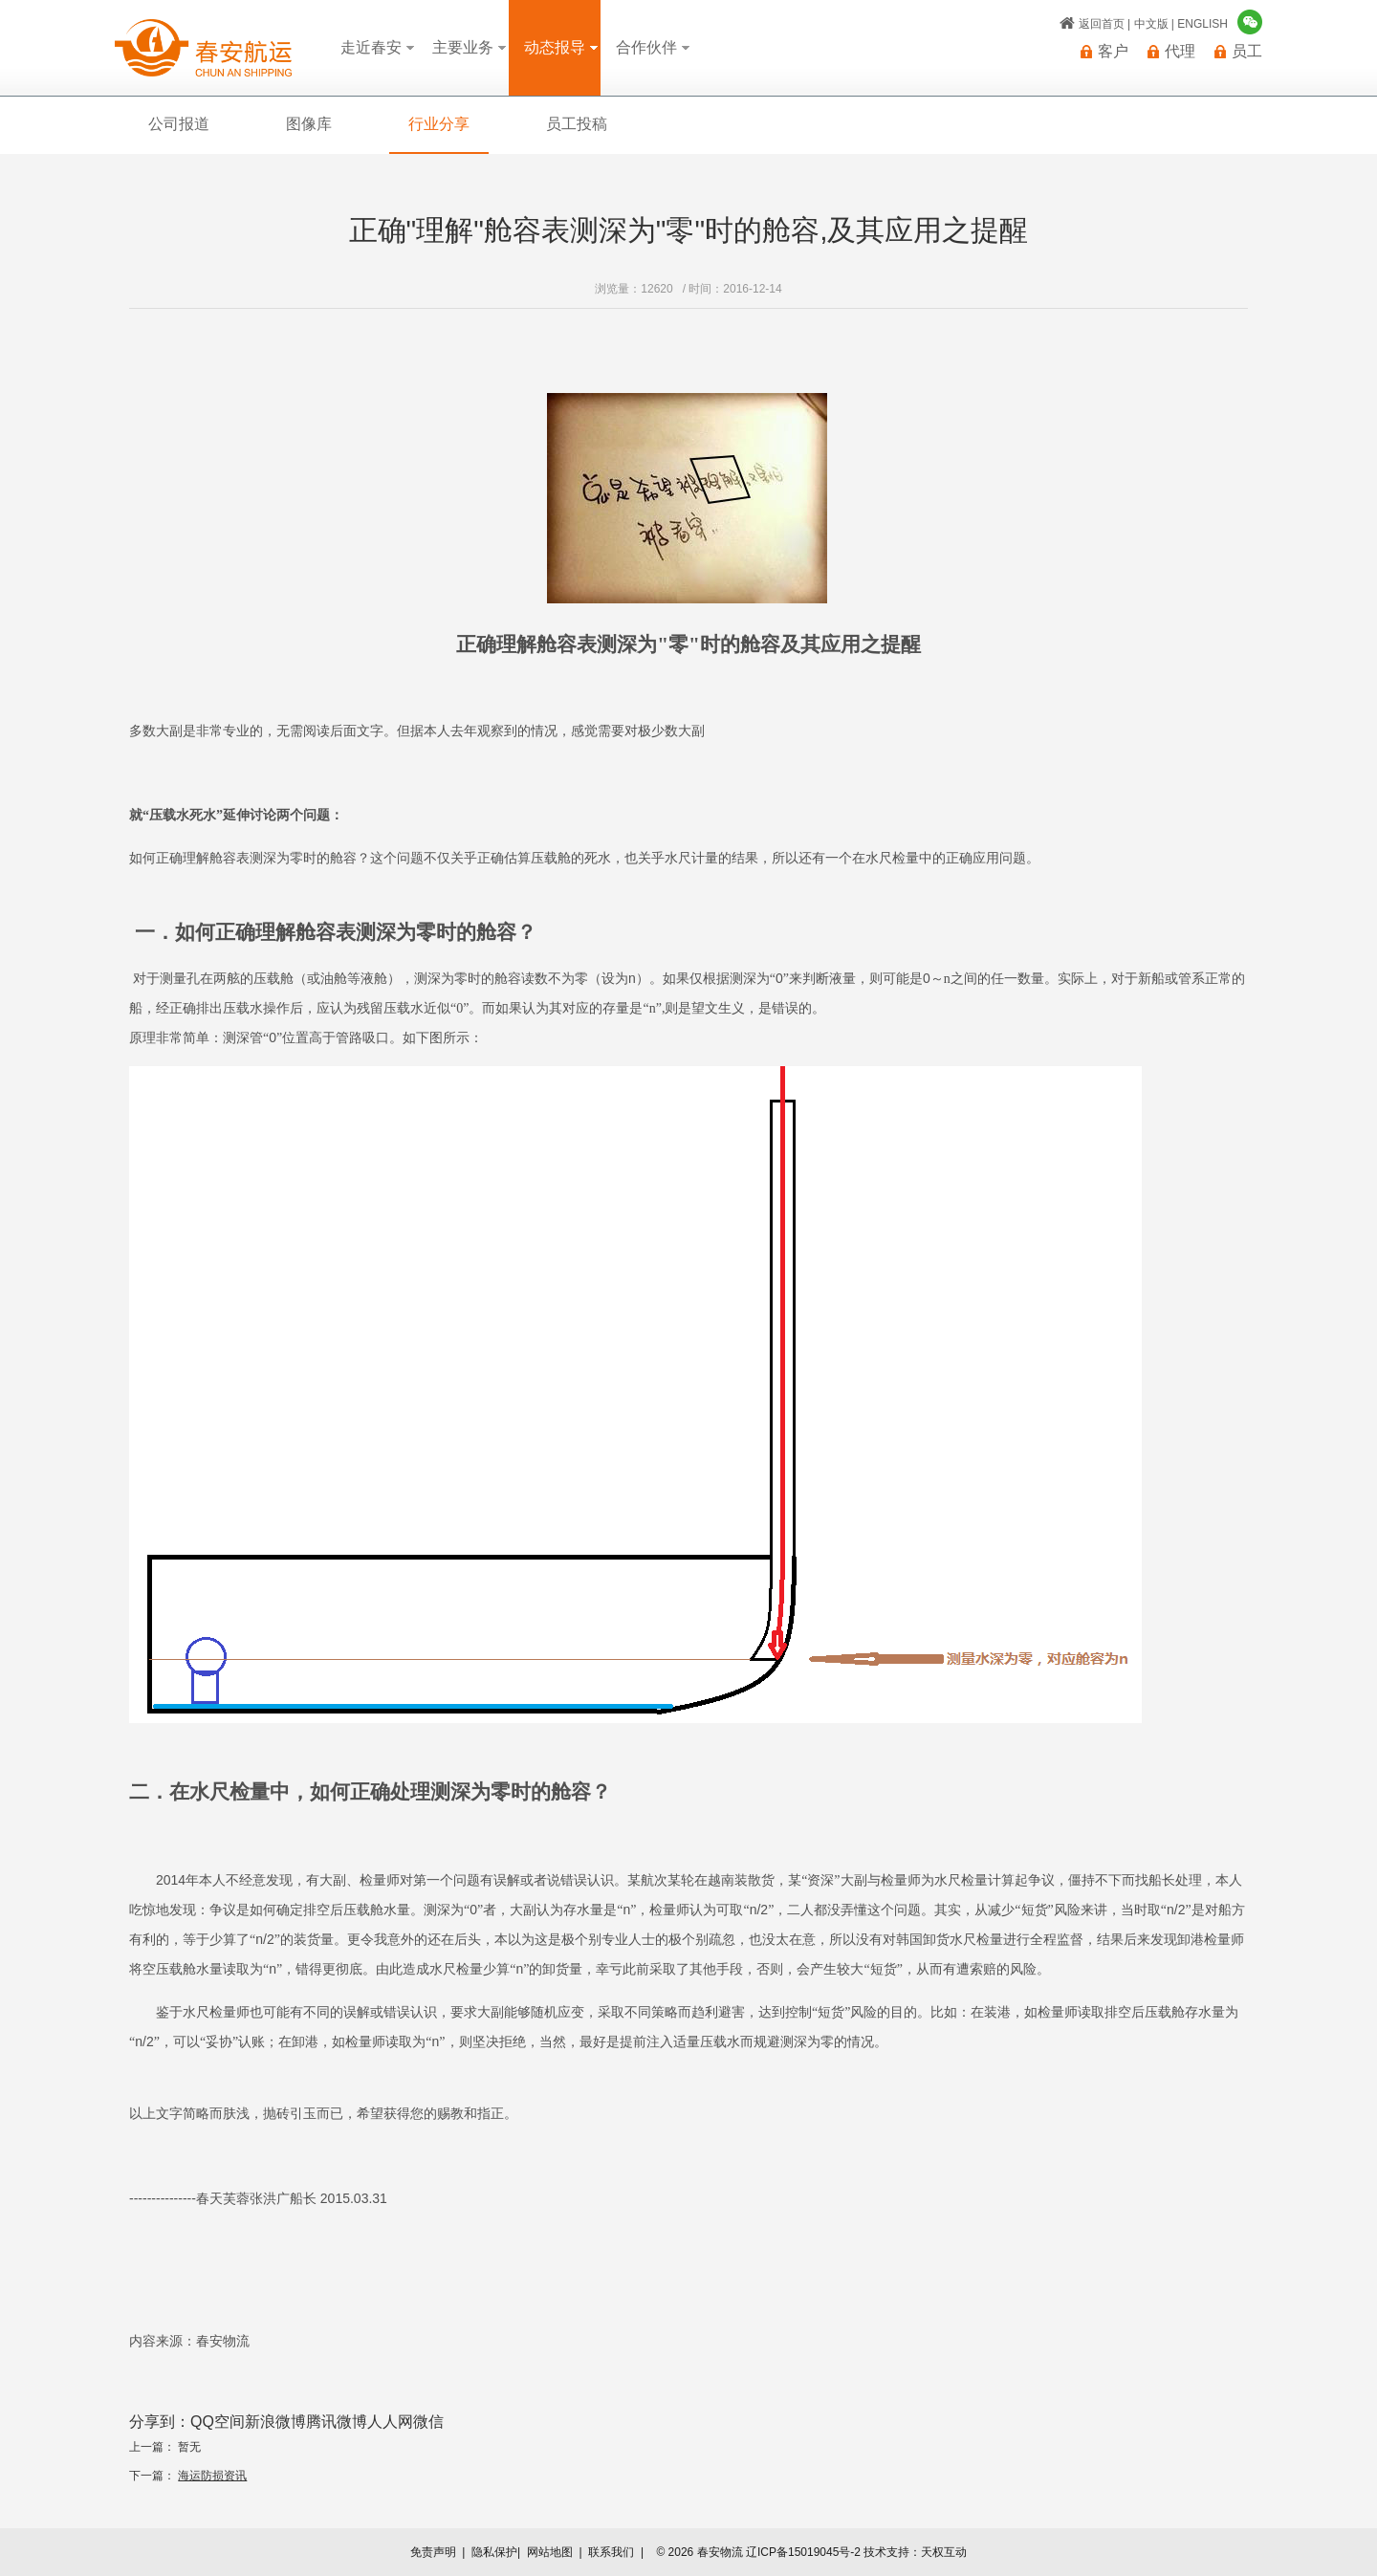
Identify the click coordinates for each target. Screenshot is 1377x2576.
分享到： (159, 2421)
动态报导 (554, 47)
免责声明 (433, 2552)
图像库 (309, 124)
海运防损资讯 (212, 2475)
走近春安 (371, 47)
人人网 (390, 2421)
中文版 (1151, 24)
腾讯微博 (336, 2421)
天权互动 (944, 2552)
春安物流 (203, 47)
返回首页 (1102, 24)
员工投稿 (576, 124)
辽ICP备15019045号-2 (803, 2552)
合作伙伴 (646, 47)
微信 (428, 2421)
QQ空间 (217, 2421)
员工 (1247, 51)
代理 (1180, 51)
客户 (1113, 51)
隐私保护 (494, 2552)
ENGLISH (1202, 24)
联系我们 (611, 2552)
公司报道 (178, 124)
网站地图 (550, 2552)
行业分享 (439, 124)
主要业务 (462, 47)
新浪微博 (275, 2421)
